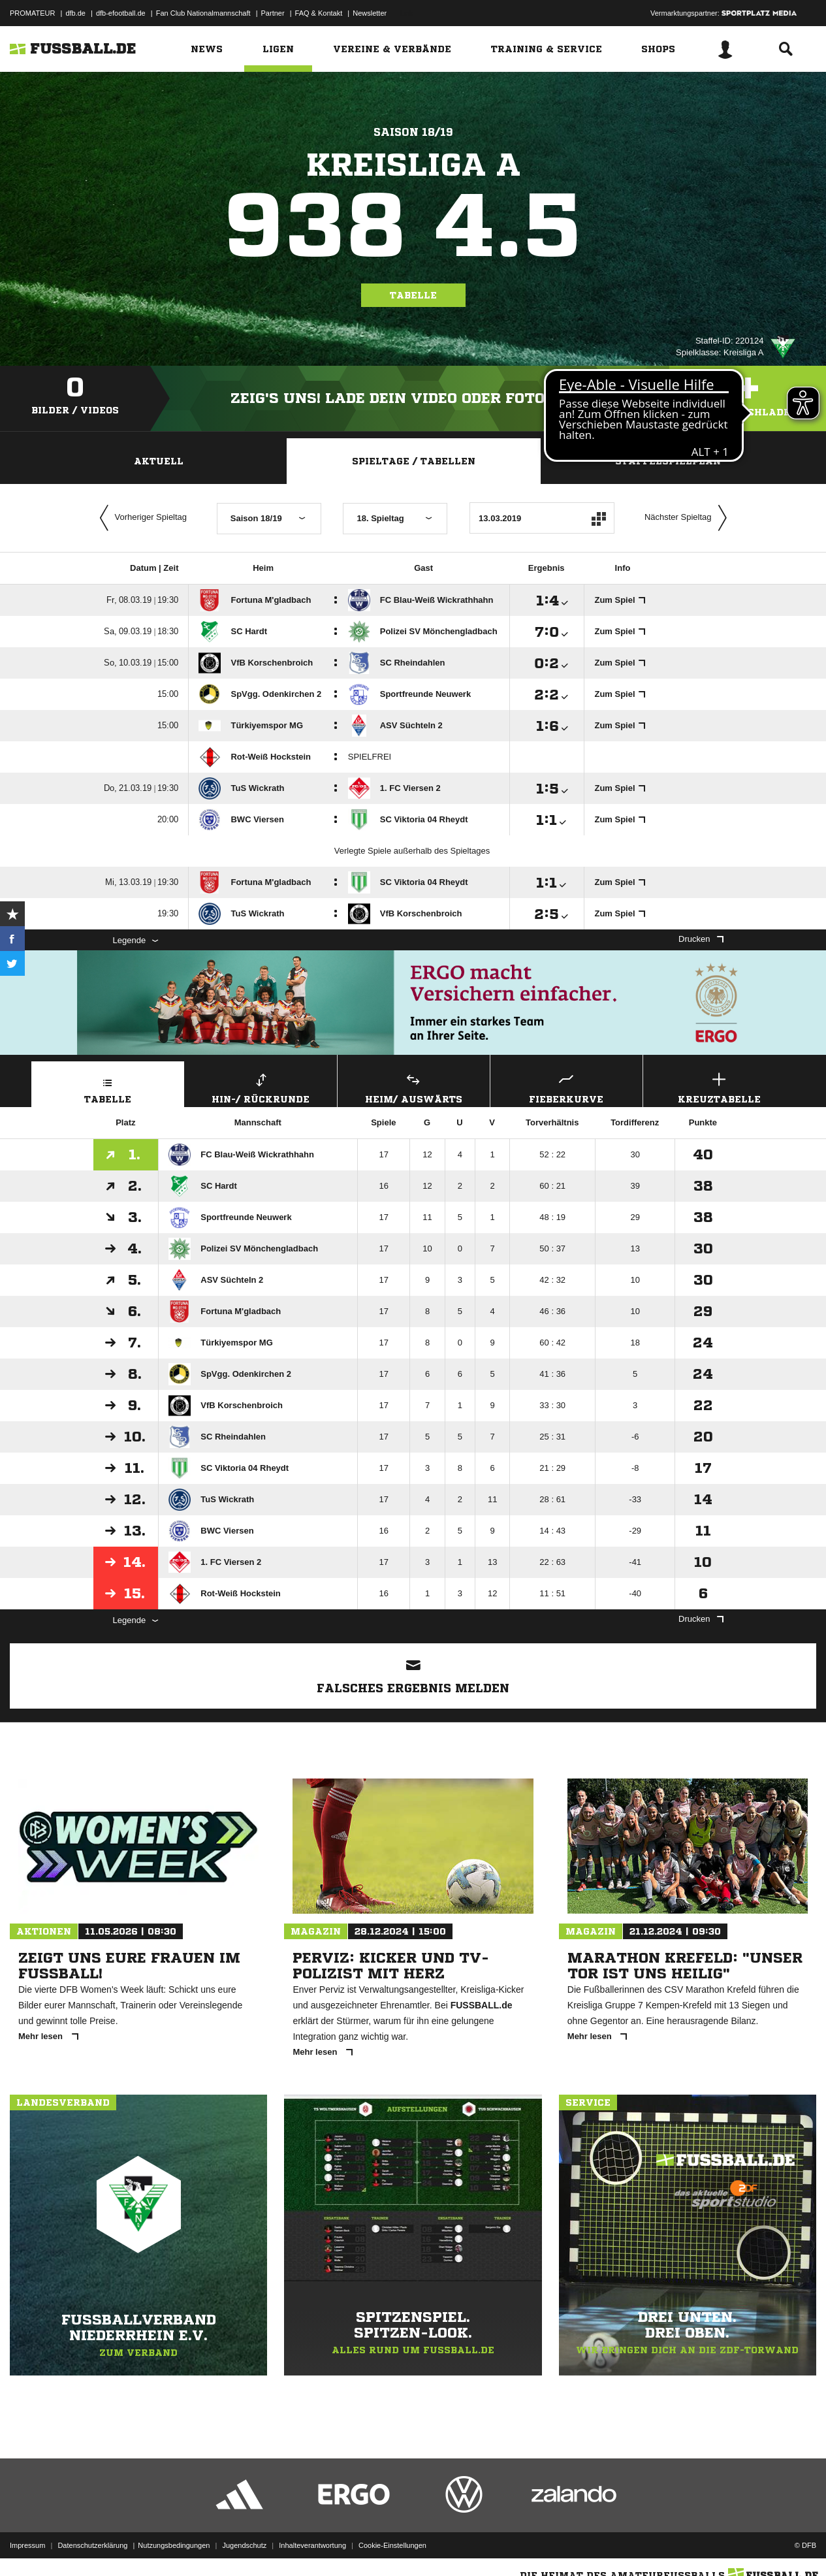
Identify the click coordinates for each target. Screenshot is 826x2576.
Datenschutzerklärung (92, 2545)
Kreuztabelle (719, 1086)
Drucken (700, 939)
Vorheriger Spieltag (140, 518)
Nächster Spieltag (688, 518)
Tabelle (413, 295)
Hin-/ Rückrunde (260, 1086)
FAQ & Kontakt (319, 13)
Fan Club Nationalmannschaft (203, 13)
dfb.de (75, 13)
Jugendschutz (244, 2545)
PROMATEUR (32, 13)
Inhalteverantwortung (312, 2545)
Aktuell (158, 461)
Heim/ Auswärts (413, 1086)
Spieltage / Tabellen (413, 461)
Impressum (27, 2545)
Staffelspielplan (668, 461)
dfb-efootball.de (121, 13)
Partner (273, 13)
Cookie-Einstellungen (392, 2545)
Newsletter (370, 13)
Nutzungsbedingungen (174, 2545)
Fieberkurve (566, 1086)
